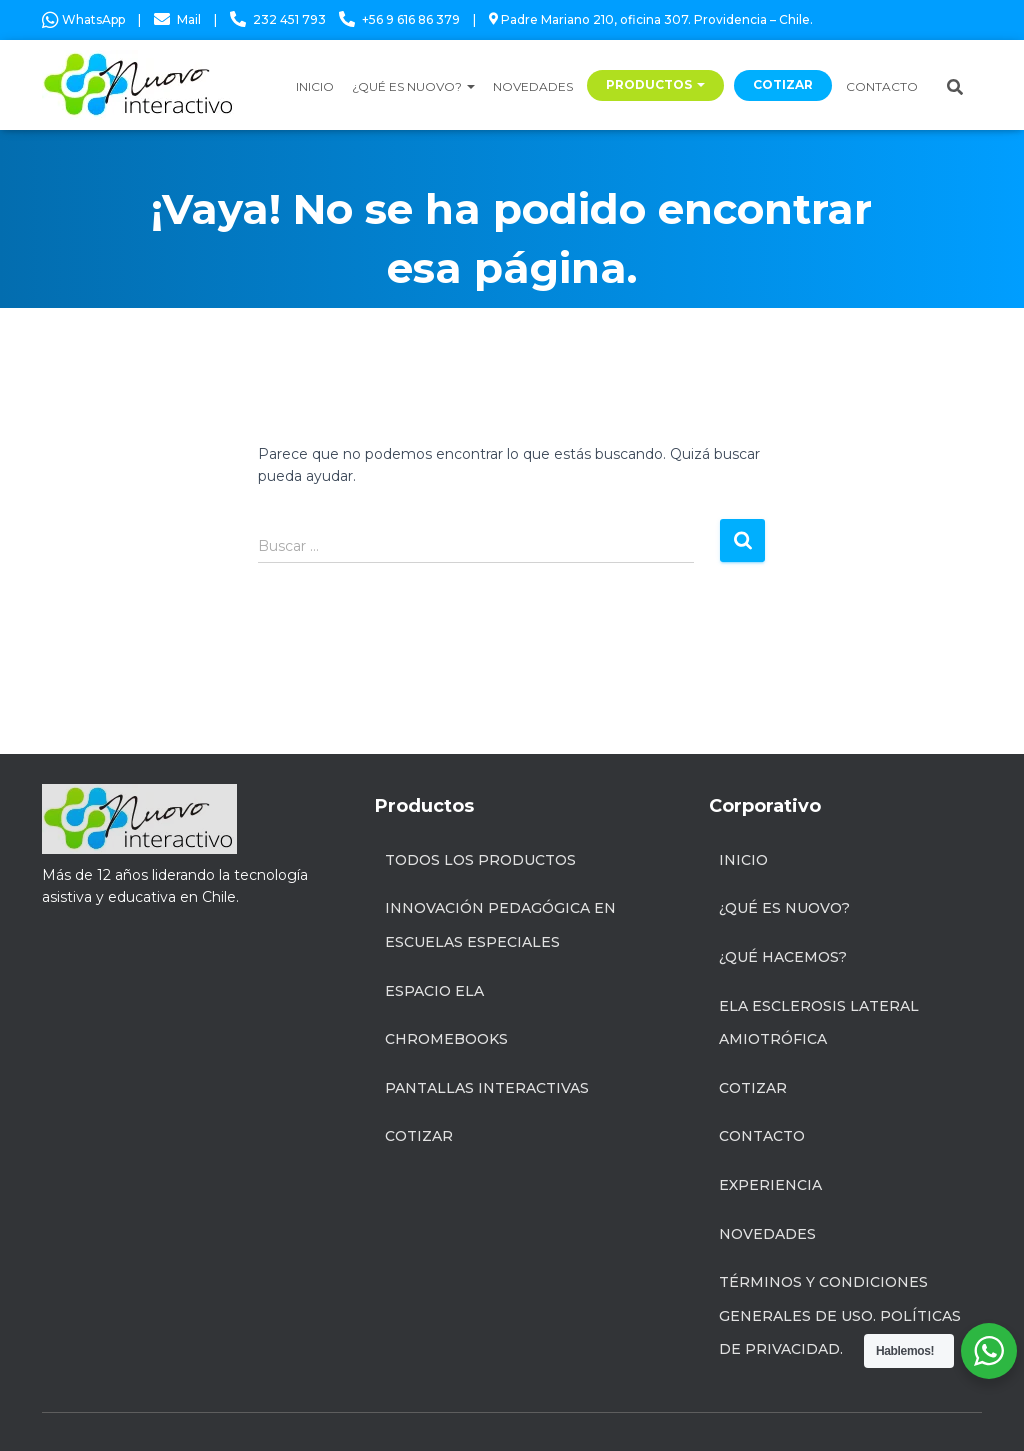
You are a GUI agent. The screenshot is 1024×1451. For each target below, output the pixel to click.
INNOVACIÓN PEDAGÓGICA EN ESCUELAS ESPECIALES (500, 925)
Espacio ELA (434, 991)
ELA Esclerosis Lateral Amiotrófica (819, 1023)
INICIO (315, 86)
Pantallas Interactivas (487, 1088)
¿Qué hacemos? (783, 957)
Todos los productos (480, 860)
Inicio (743, 860)
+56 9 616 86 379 (411, 19)
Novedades (767, 1234)
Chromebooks (446, 1039)
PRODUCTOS (655, 84)
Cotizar (419, 1136)
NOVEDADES (533, 86)
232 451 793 (289, 19)
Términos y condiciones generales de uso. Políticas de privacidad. (840, 1315)
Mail (189, 19)
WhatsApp (83, 19)
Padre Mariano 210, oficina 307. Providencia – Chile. (651, 19)
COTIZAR (783, 84)
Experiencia (770, 1185)
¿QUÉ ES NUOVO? (413, 86)
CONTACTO (882, 86)
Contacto (762, 1136)
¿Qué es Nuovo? (784, 908)
